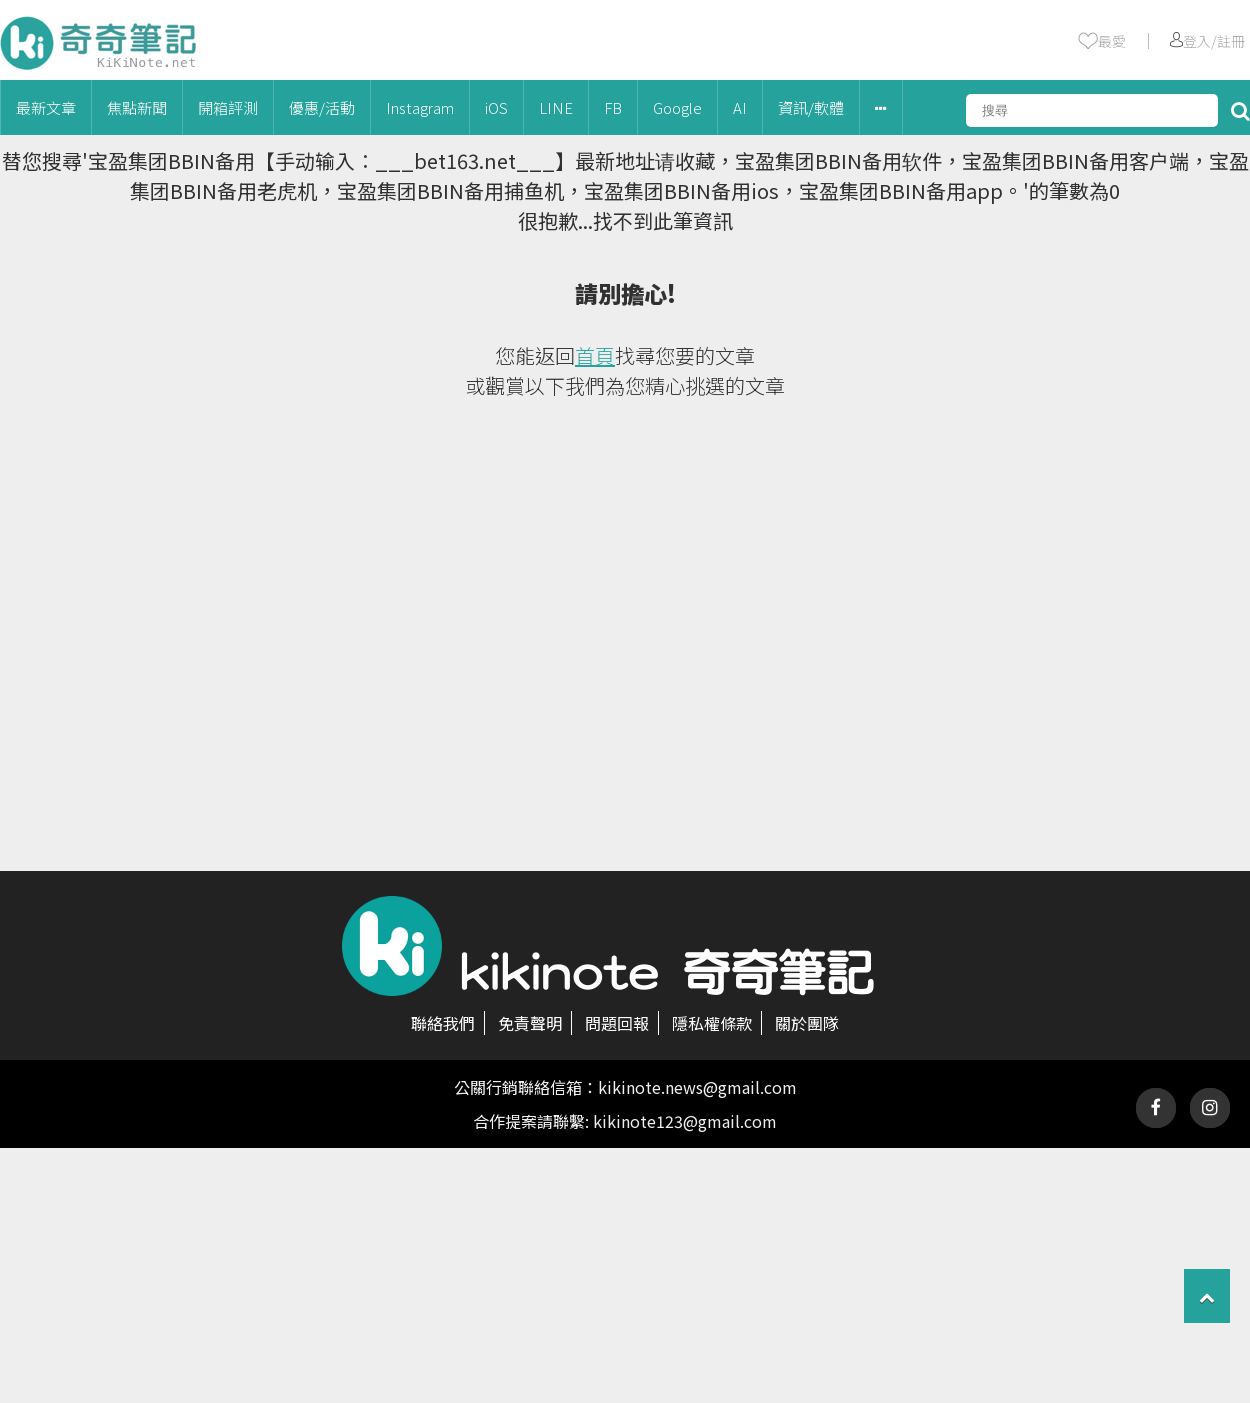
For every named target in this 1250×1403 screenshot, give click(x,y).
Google (677, 107)
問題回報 (617, 1023)
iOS (496, 107)
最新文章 (46, 107)
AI (740, 107)
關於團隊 (807, 1023)
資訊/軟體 (811, 107)
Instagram (420, 107)
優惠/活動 (322, 107)
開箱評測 (228, 107)
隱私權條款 (712, 1023)
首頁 (595, 355)
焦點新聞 (137, 107)
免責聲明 (530, 1023)
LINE (556, 107)
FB (613, 107)
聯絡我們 (443, 1023)
